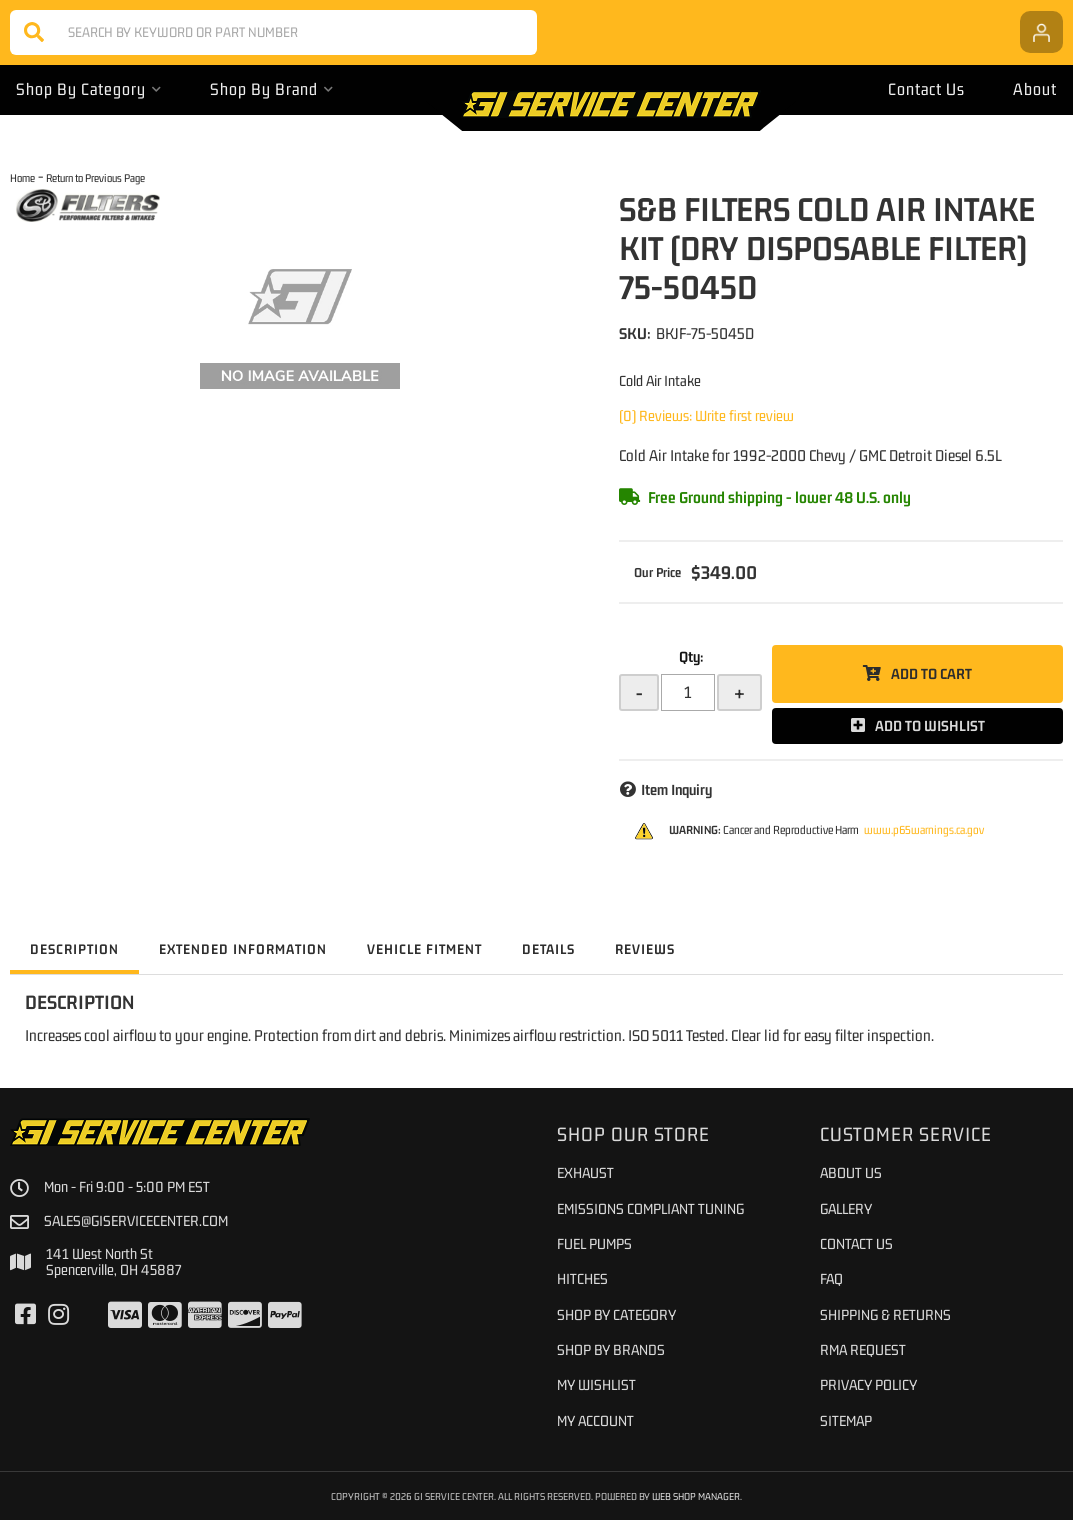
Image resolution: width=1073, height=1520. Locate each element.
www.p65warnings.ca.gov (924, 830)
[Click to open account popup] (1041, 32)
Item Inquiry (676, 789)
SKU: (635, 333)
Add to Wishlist (930, 725)
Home (22, 177)
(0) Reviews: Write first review (706, 415)
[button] (273, 32)
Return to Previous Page (95, 177)
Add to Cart (931, 673)
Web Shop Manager (696, 1496)
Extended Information (243, 949)
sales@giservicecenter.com (136, 1221)
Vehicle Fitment (424, 949)
